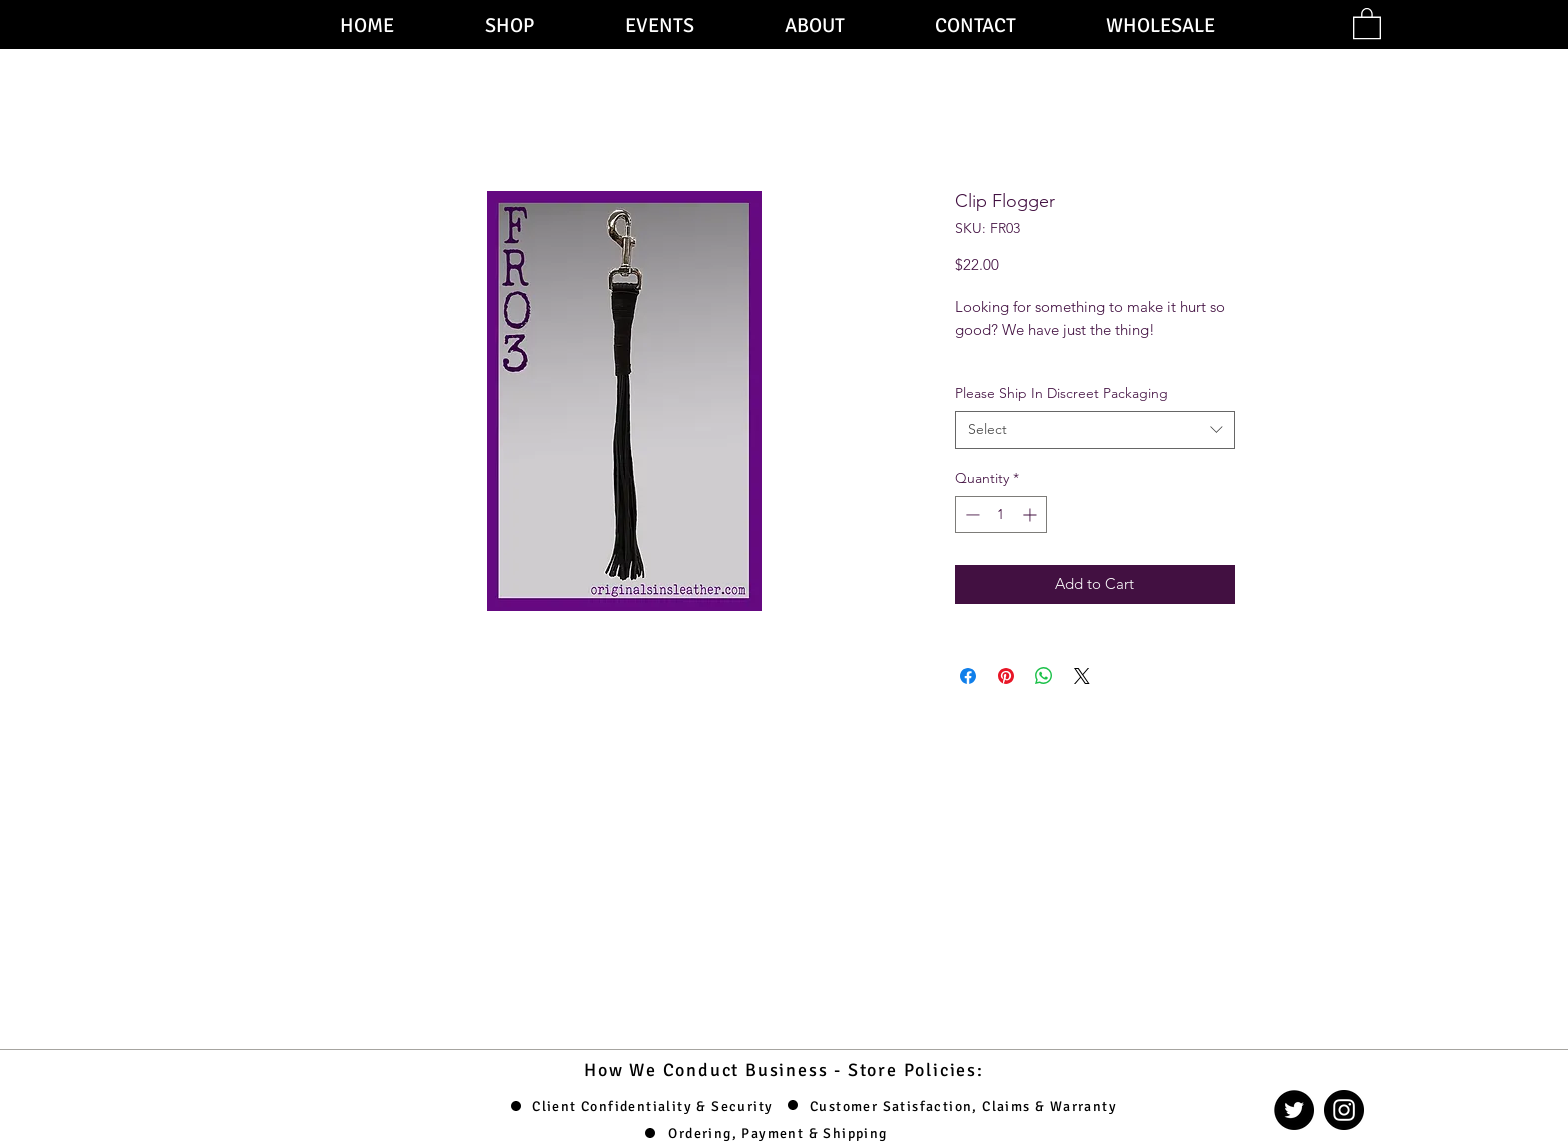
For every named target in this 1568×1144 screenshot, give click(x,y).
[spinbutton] (1001, 514)
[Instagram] (1344, 1110)
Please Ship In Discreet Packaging (1061, 393)
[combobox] (1095, 430)
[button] (1367, 22)
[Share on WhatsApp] (1044, 676)
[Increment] (1031, 514)
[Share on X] (1082, 676)
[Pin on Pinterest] (1006, 676)
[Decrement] (970, 514)
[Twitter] (1294, 1110)
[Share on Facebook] (968, 676)
